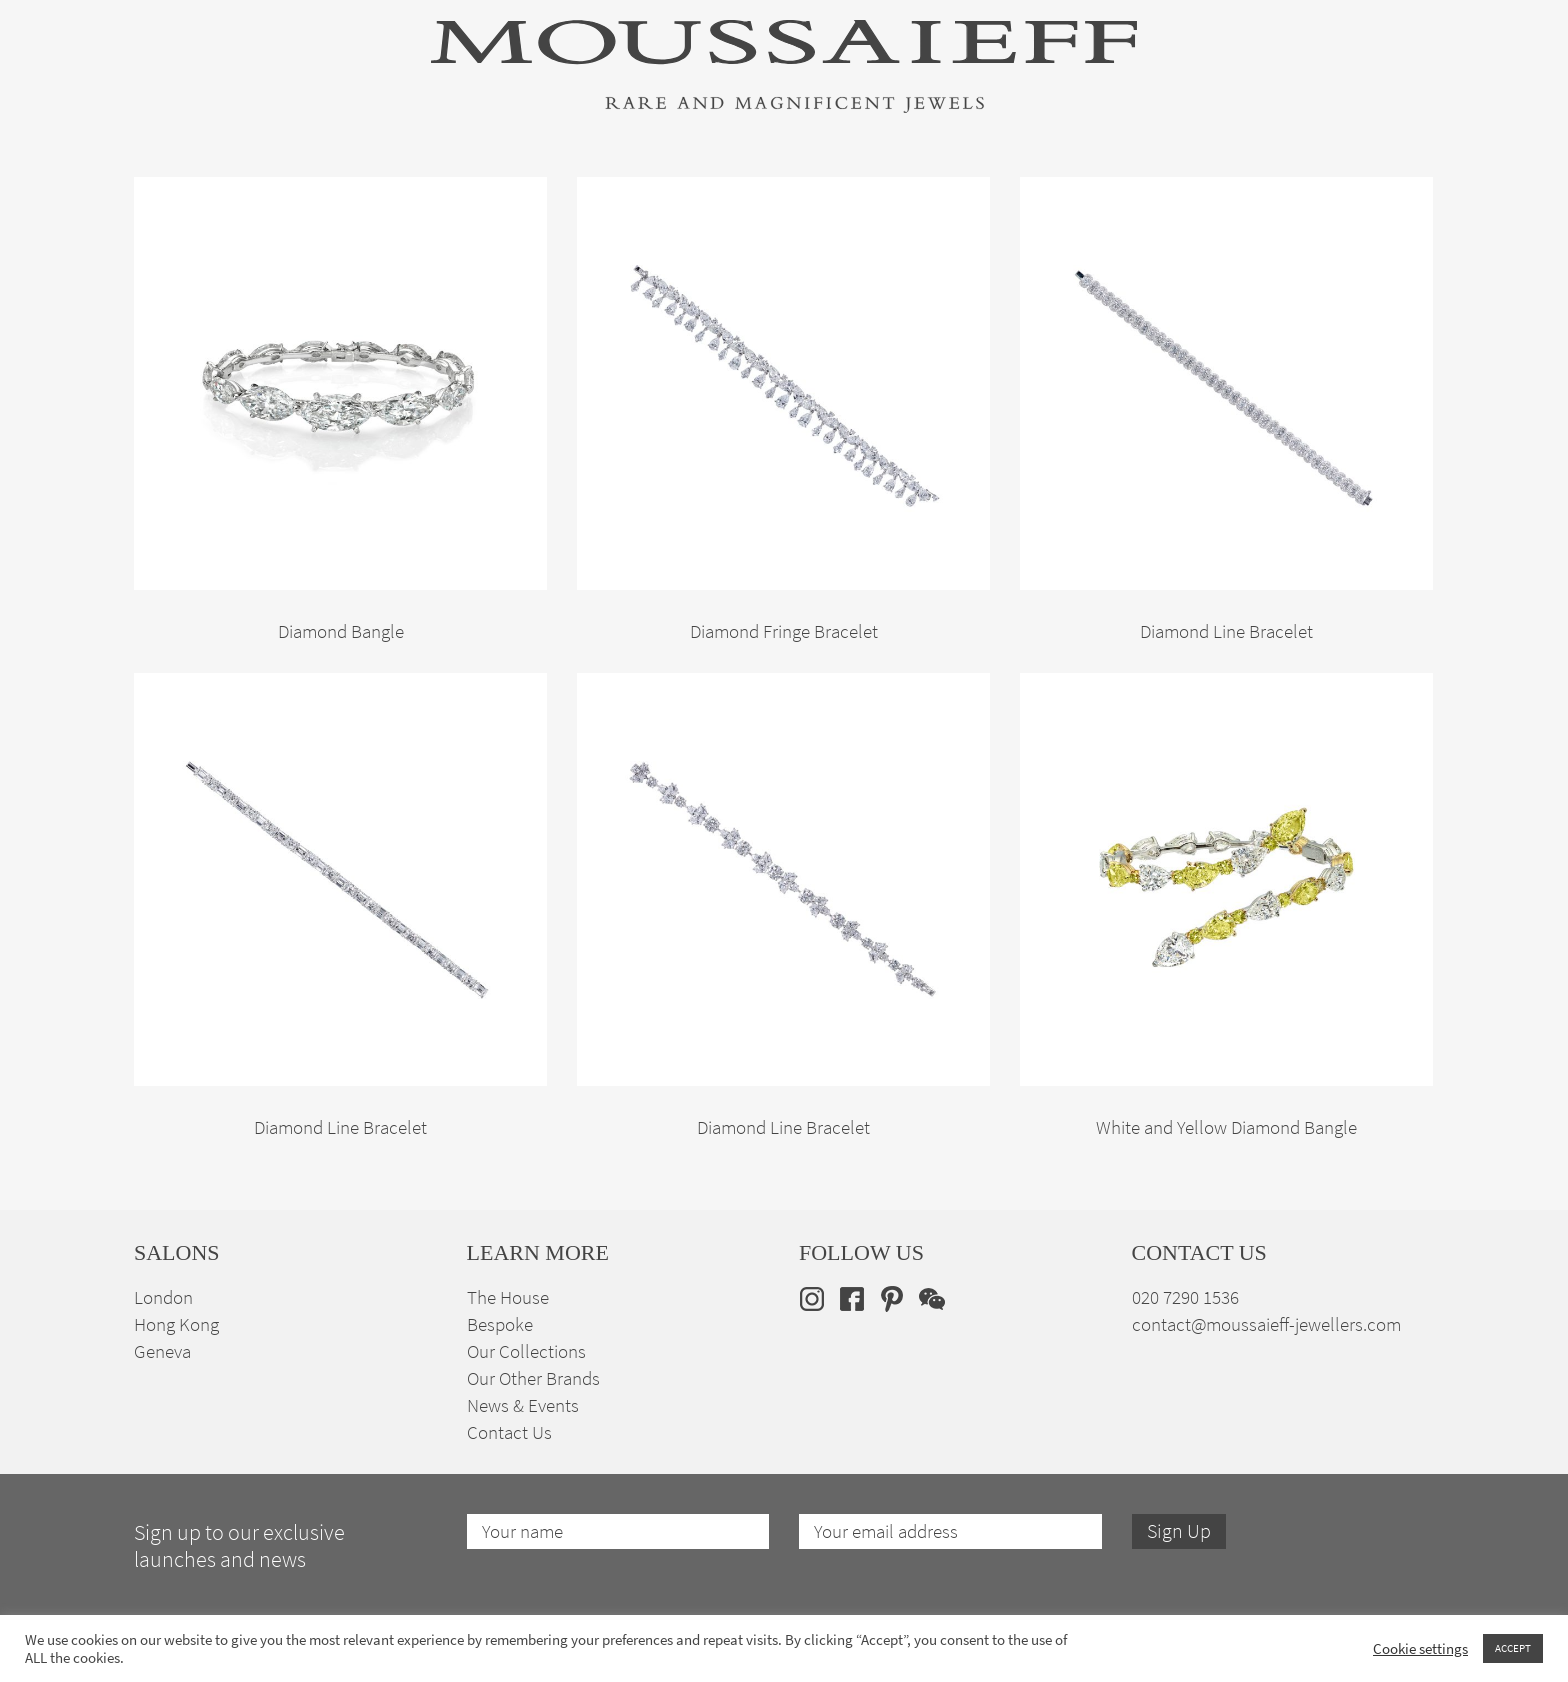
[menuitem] (1402, 191)
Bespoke (500, 1324)
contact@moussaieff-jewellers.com (1266, 1324)
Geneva (162, 1351)
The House (1213, 193)
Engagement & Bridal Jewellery (802, 193)
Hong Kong (176, 1324)
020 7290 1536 (1185, 1297)
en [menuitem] (1389, 192)
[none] (1402, 191)
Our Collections (526, 1351)
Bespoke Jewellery (1051, 193)
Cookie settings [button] (1420, 1649)
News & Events (523, 1405)
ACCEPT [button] (1513, 1648)
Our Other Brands (533, 1378)
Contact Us (509, 1432)
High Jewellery (236, 193)
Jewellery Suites (564, 193)
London (163, 1297)
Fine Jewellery (396, 193)
